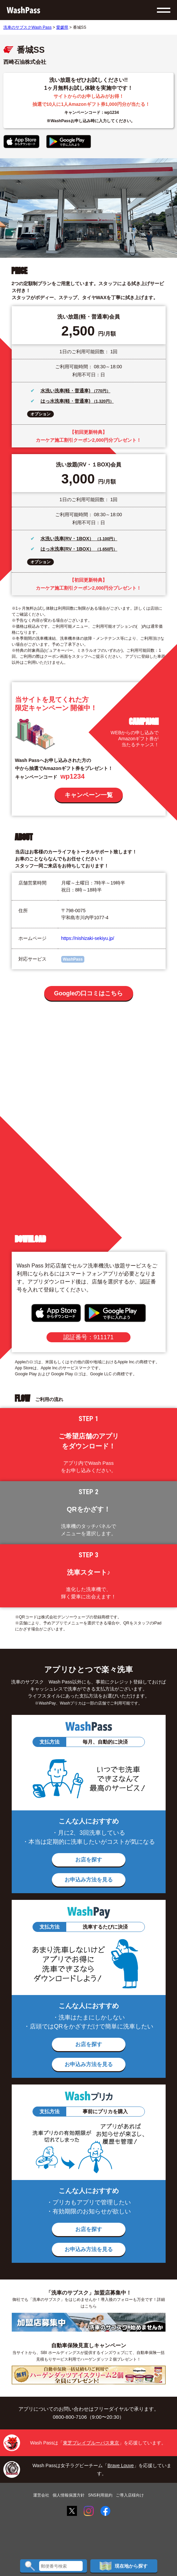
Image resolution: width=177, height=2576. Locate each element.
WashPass (73, 959)
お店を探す (88, 1859)
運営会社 (41, 2495)
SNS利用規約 (100, 2495)
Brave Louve (120, 2465)
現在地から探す (124, 2566)
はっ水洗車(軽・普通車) (66, 401)
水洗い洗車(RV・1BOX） (67, 538)
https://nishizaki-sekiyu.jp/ (87, 938)
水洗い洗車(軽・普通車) (66, 390)
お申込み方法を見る (89, 1880)
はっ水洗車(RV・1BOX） (67, 549)
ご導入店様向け (130, 2495)
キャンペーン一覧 (89, 795)
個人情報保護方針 (69, 2495)
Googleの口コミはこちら (88, 993)
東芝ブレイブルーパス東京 (91, 2442)
